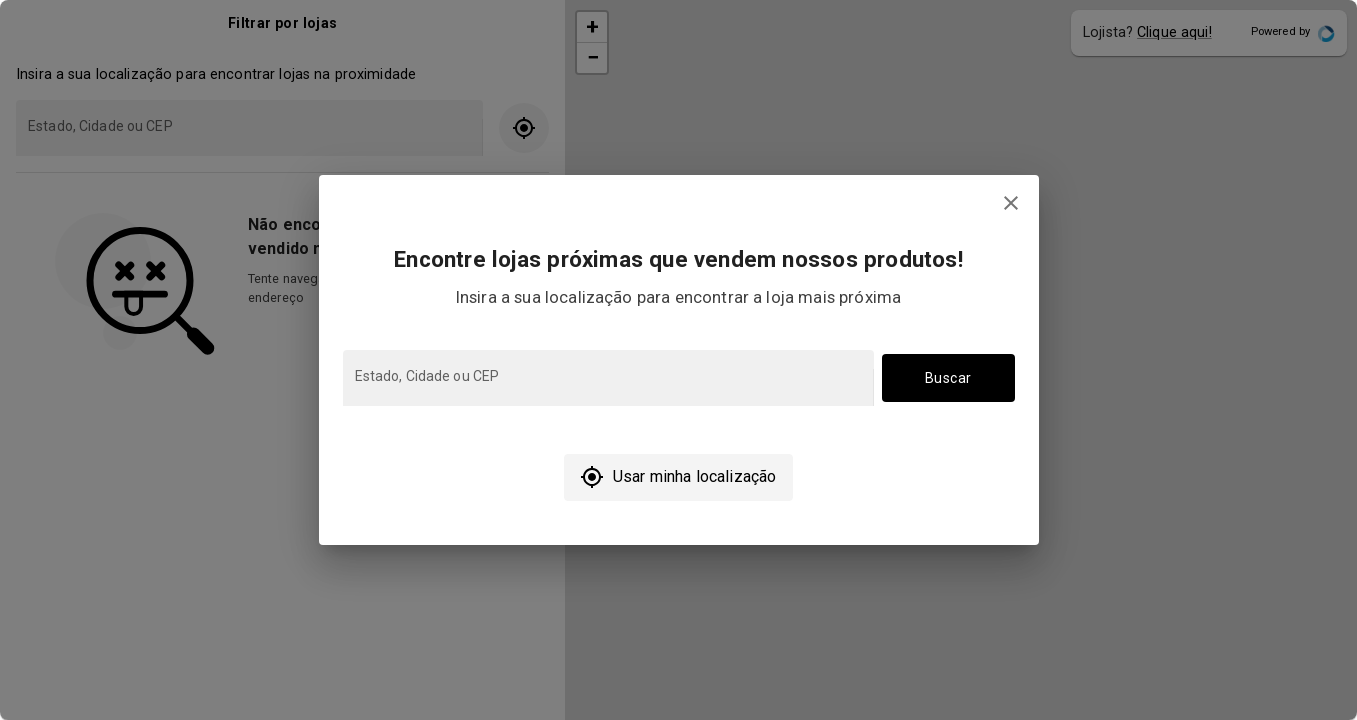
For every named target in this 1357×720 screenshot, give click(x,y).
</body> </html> (678, 360)
